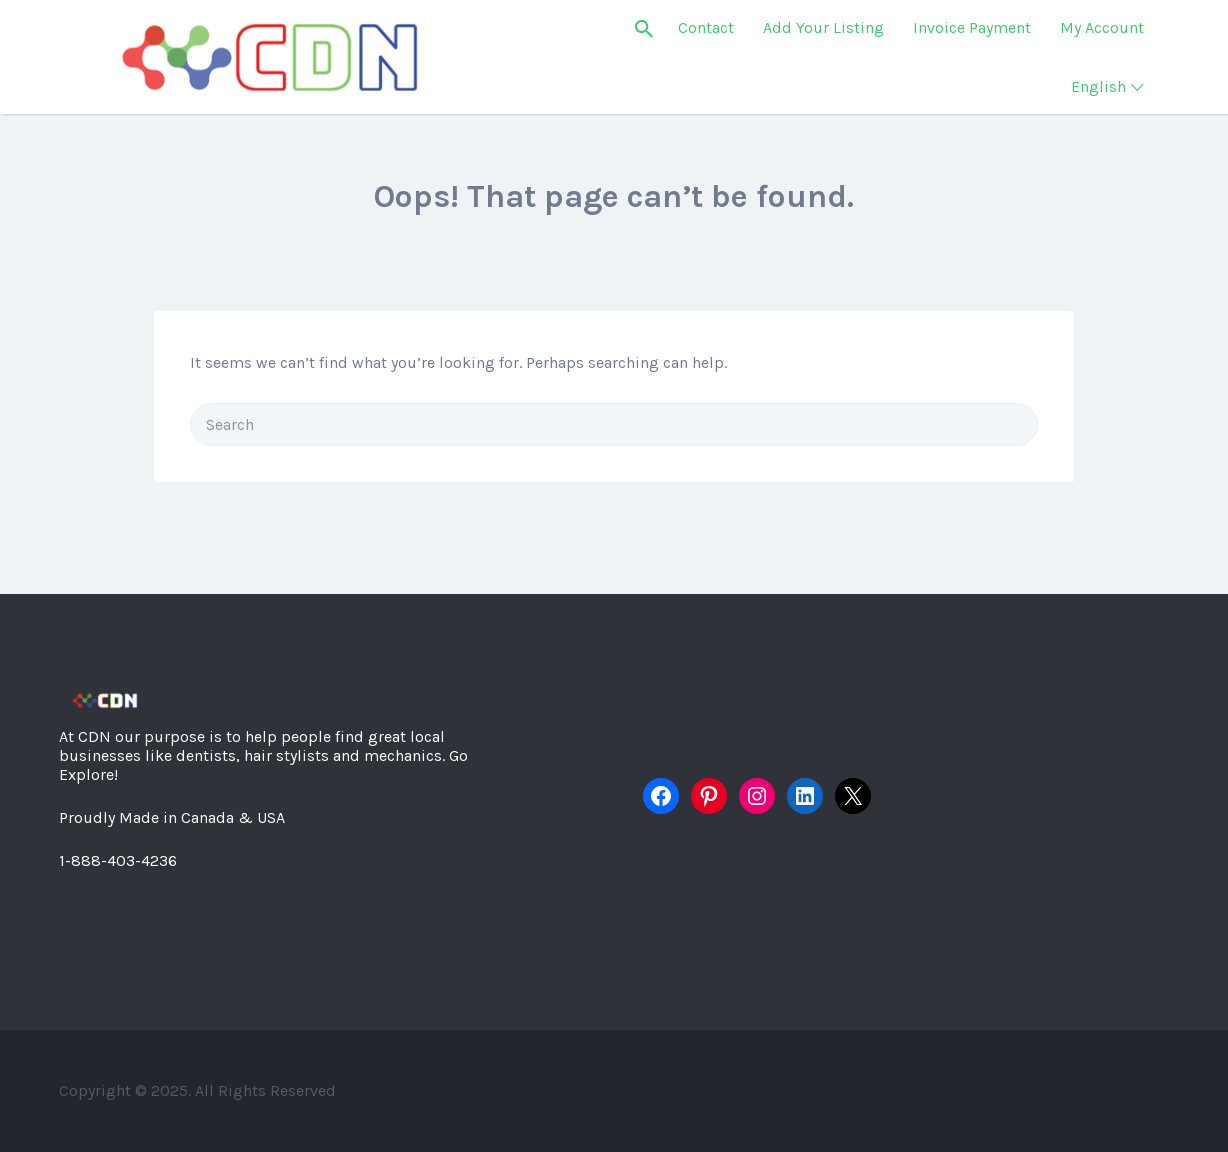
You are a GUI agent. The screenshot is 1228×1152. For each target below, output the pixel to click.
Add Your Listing (823, 27)
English (1098, 86)
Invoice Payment (972, 27)
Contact (706, 27)
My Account (1102, 27)
